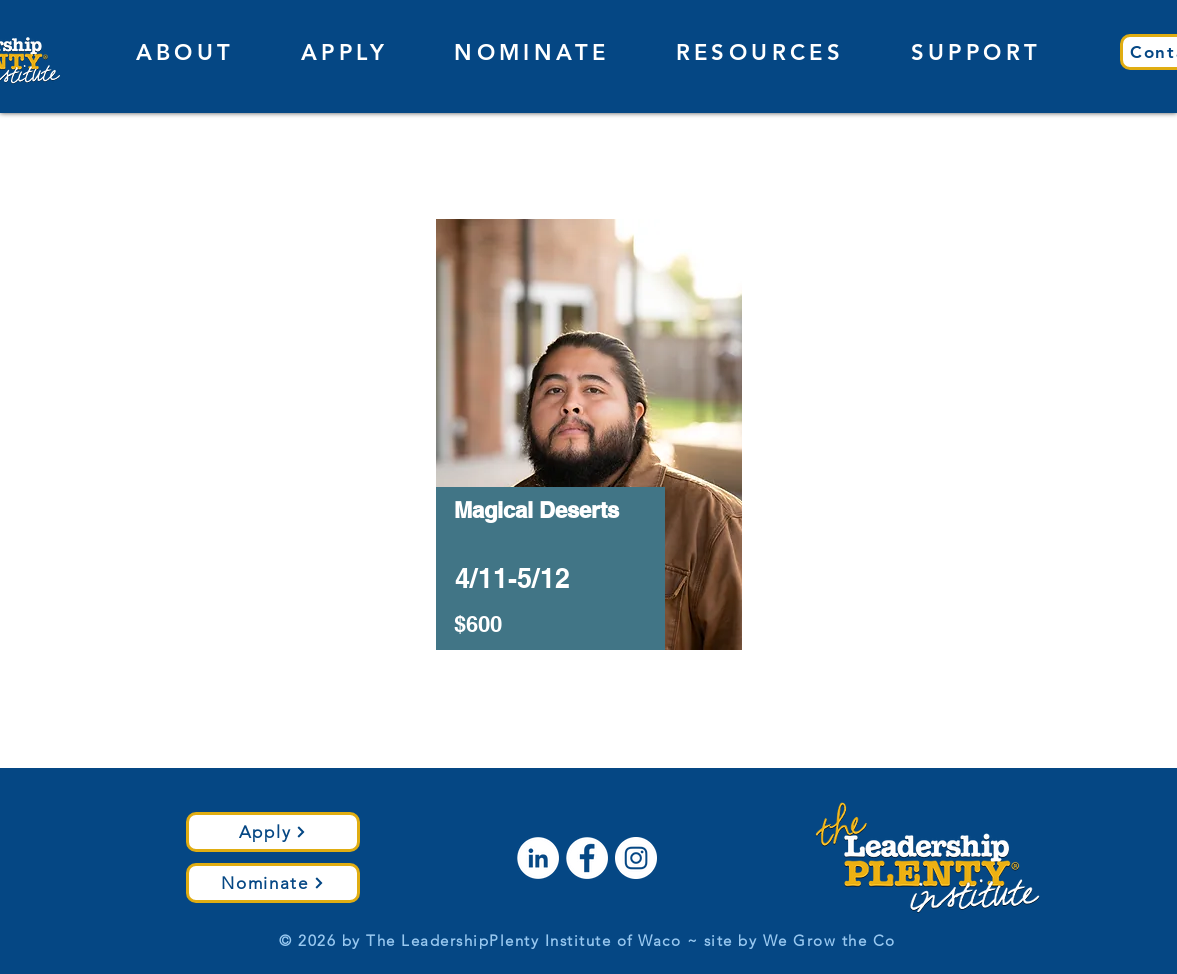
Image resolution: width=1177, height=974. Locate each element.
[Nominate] (273, 883)
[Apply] (273, 832)
